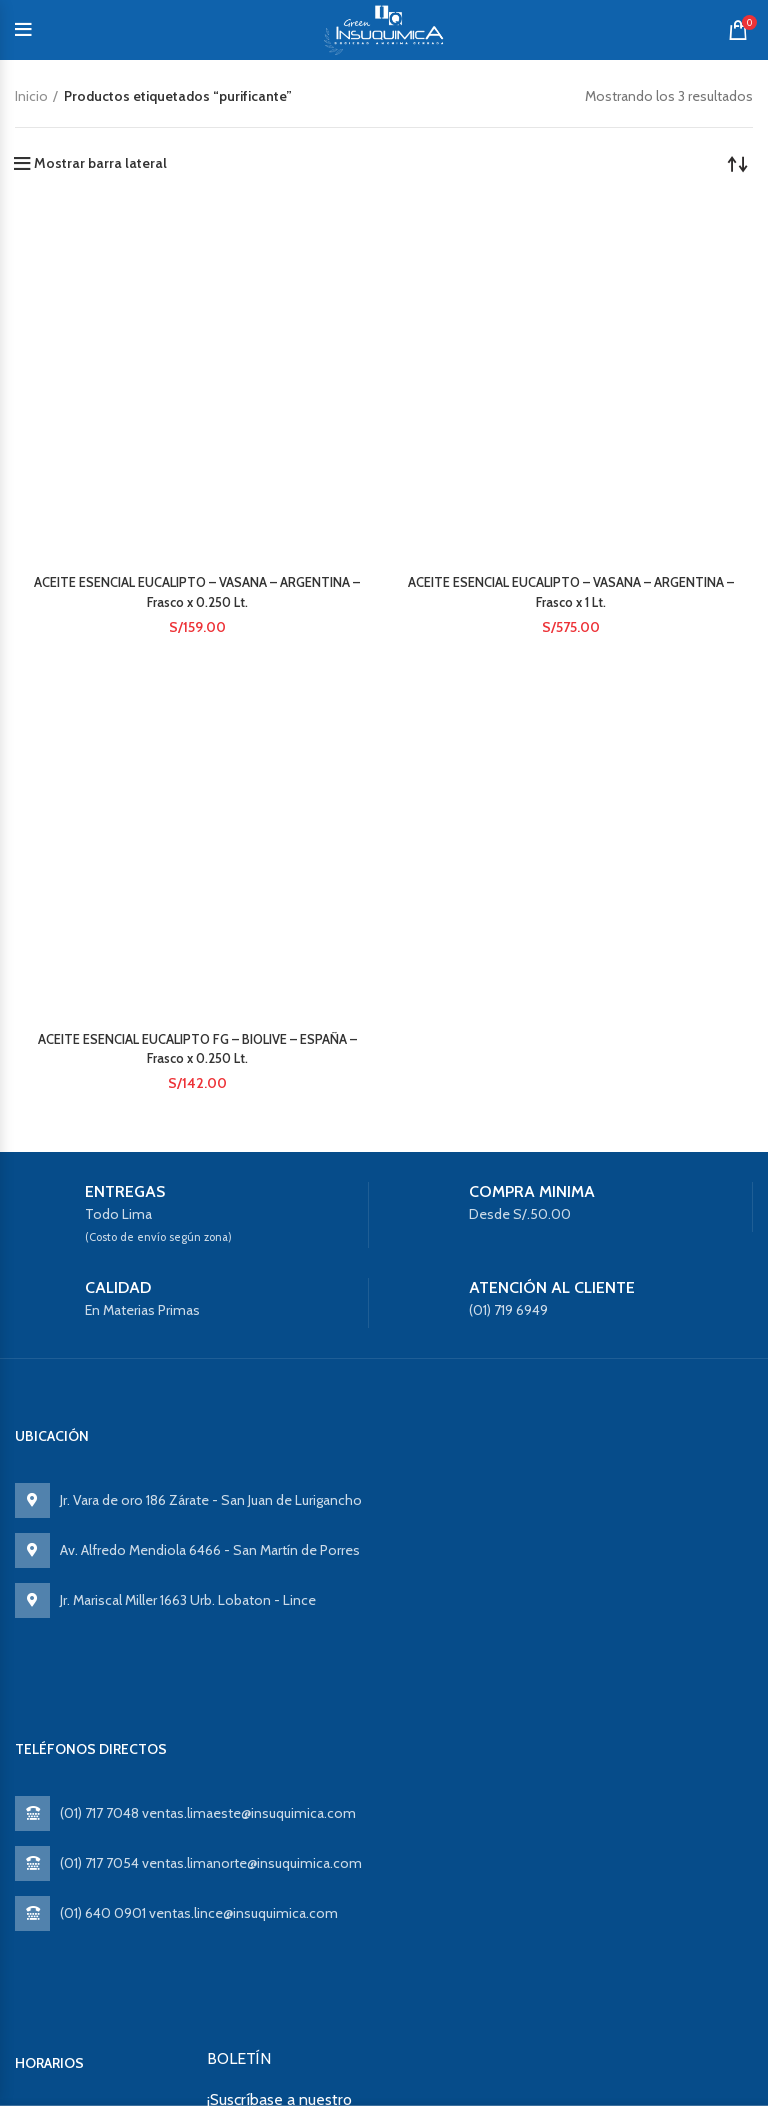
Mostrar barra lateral (100, 163)
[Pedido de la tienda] (738, 163)
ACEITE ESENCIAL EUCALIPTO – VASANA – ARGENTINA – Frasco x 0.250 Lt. (197, 363)
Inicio (31, 96)
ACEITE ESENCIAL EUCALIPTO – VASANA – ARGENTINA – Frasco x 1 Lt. (571, 363)
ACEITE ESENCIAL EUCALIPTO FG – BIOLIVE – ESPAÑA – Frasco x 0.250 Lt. (197, 612)
